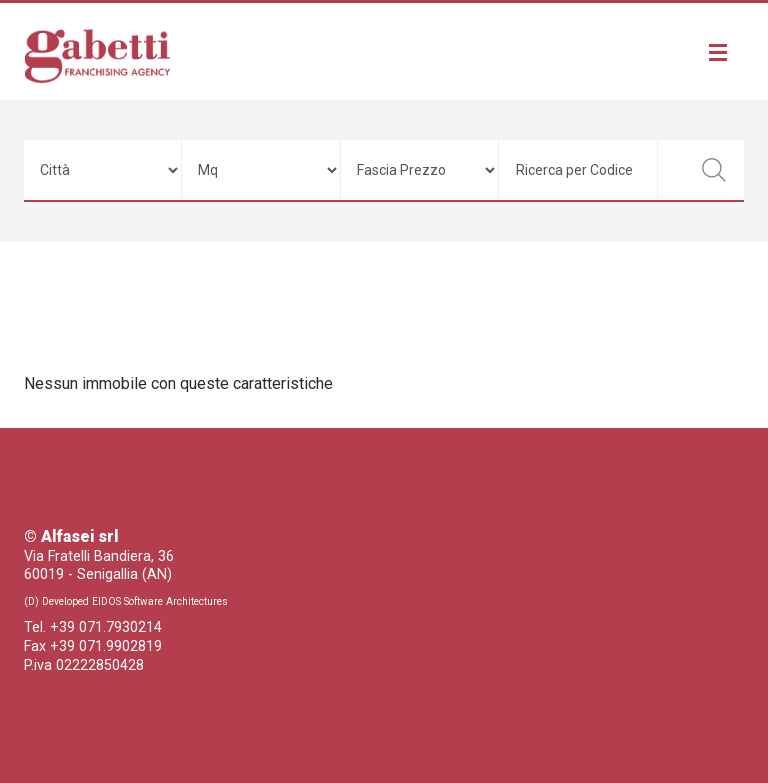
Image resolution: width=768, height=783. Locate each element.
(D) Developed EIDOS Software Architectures (126, 601)
